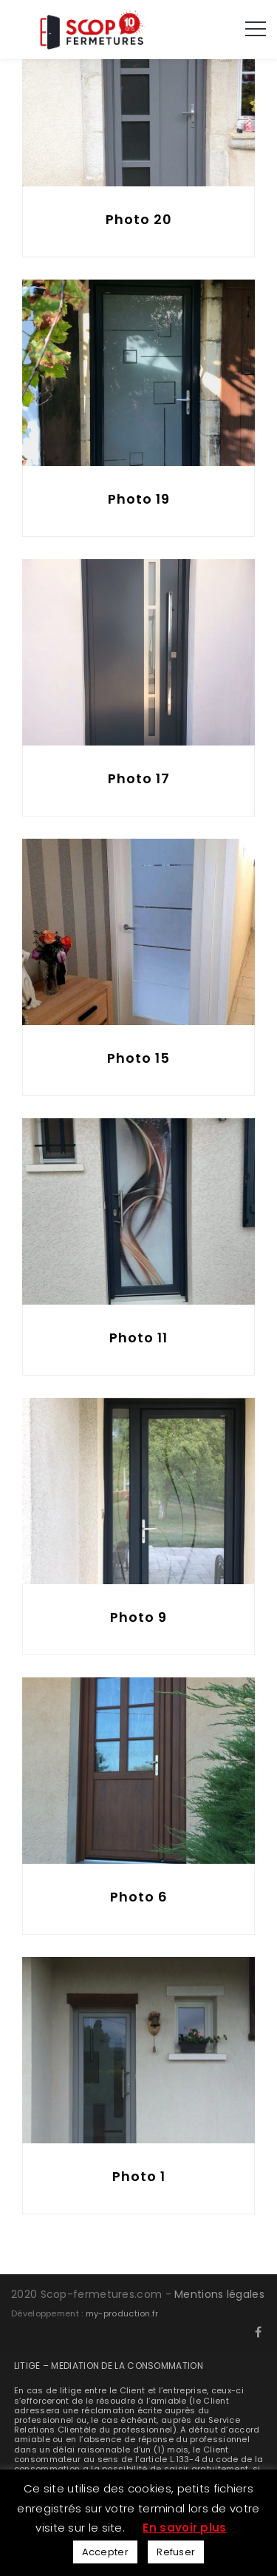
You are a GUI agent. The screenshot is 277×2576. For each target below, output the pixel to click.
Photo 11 (138, 1337)
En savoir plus (184, 2527)
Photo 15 (138, 1058)
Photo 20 (139, 219)
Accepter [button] (105, 2552)
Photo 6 (139, 1896)
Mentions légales (219, 2294)
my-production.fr (122, 2313)
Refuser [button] (176, 2552)
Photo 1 (138, 2176)
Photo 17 (139, 778)
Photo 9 (138, 1617)
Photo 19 (139, 499)
